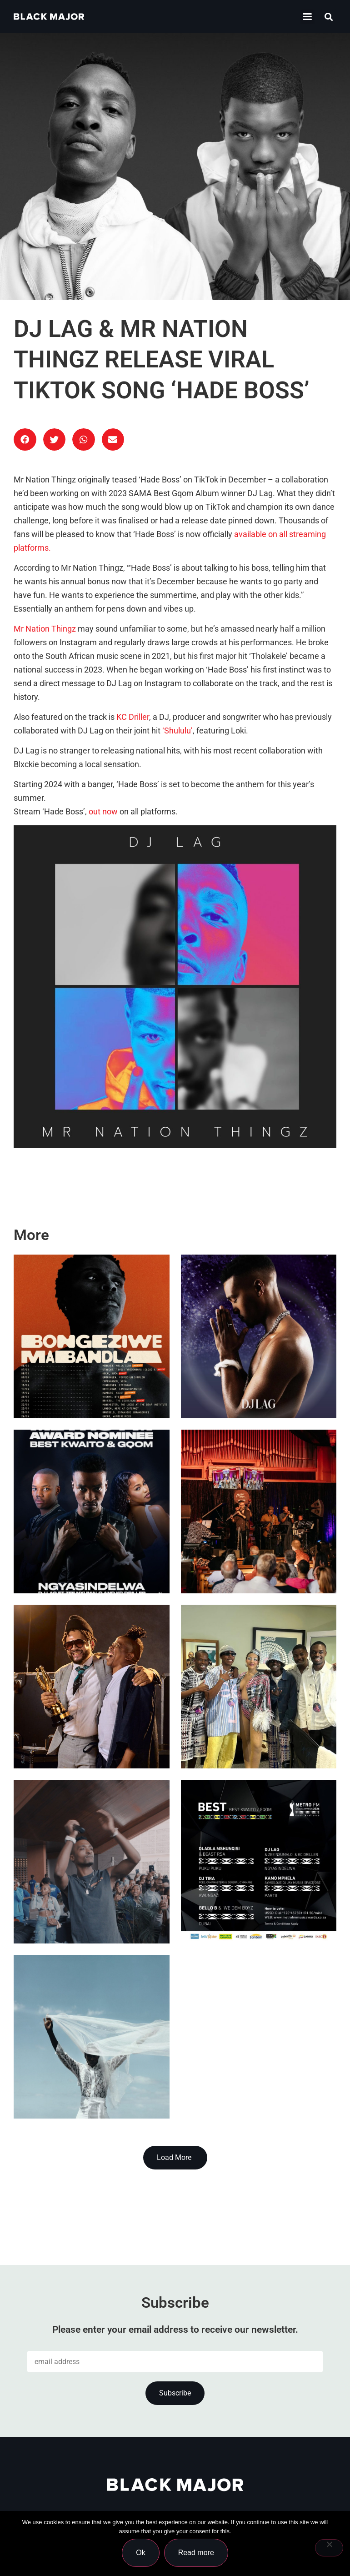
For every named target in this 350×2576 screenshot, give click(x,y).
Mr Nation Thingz (45, 628)
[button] (328, 16)
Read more (196, 2552)
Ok (140, 2552)
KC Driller (132, 717)
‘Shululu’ (177, 730)
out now (102, 811)
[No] (329, 2547)
